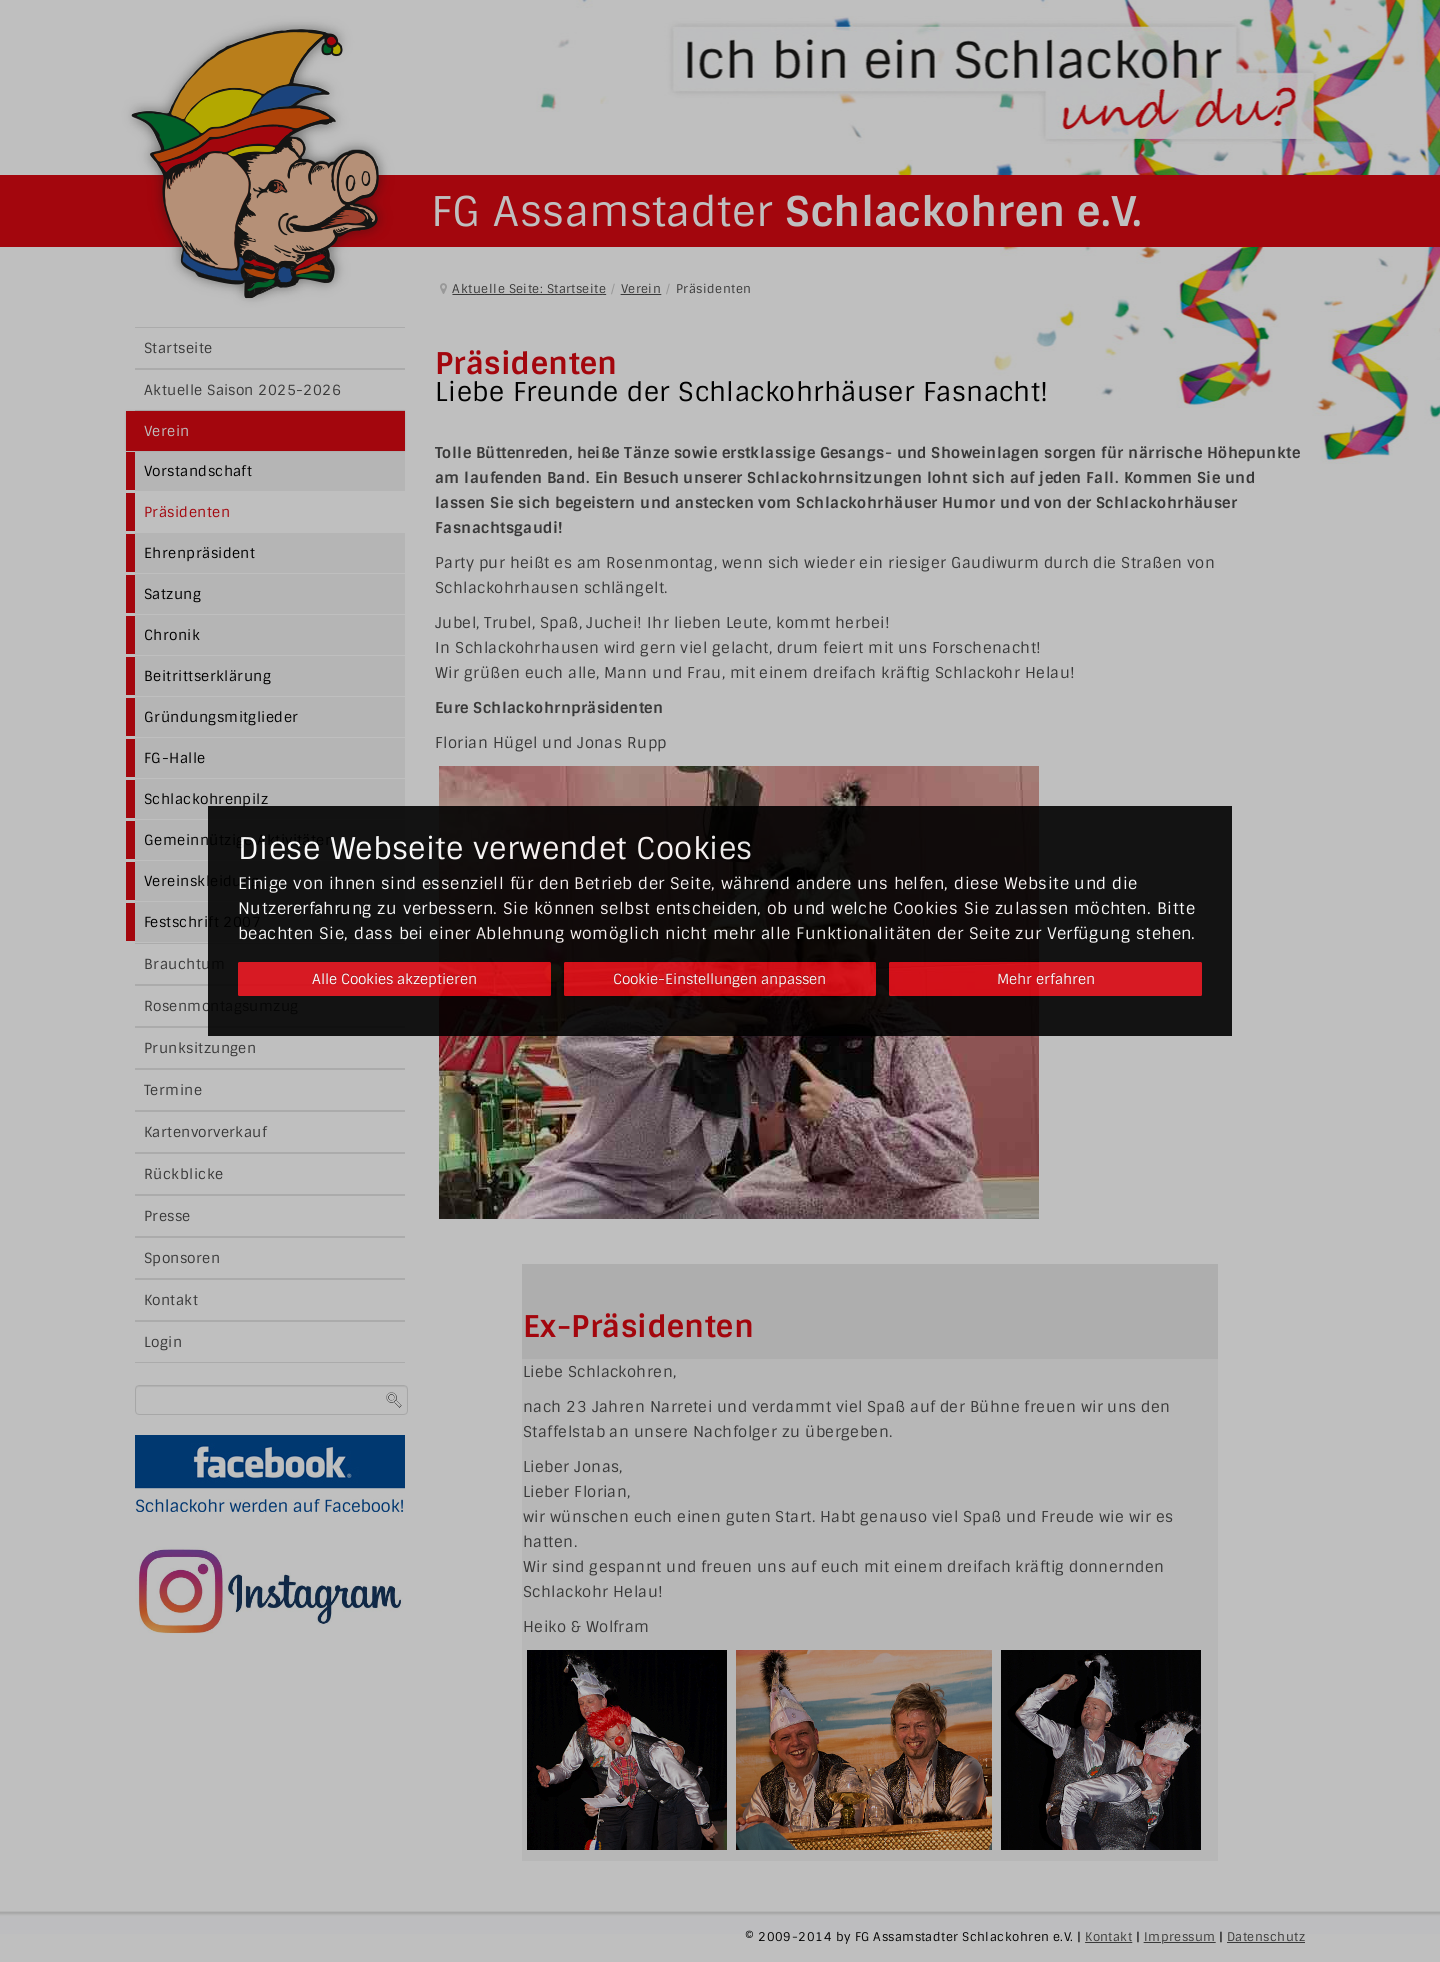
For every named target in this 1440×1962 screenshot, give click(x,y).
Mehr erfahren (1052, 979)
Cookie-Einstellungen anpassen (719, 979)
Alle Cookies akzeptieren (387, 979)
